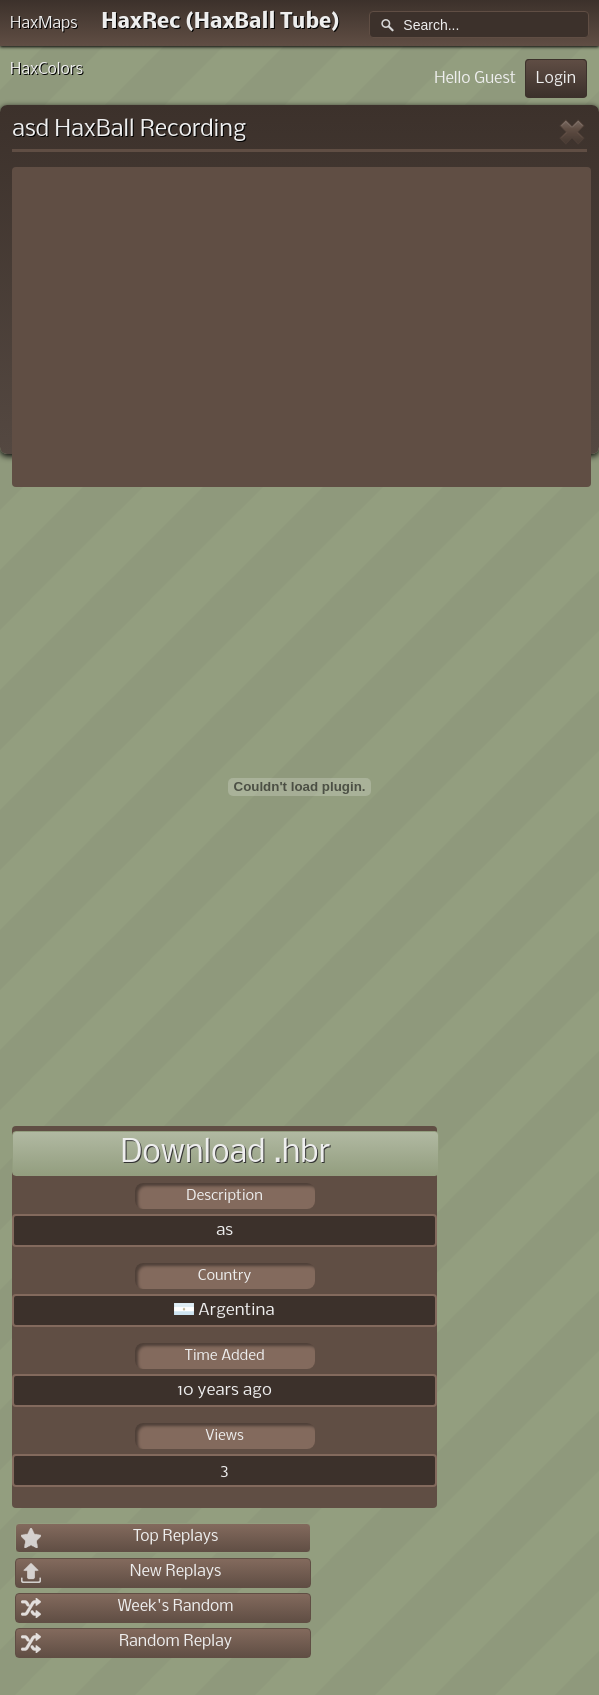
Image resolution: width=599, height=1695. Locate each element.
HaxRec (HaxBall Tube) (220, 22)
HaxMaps (44, 23)
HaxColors (46, 69)
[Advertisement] (301, 327)
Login (556, 78)
